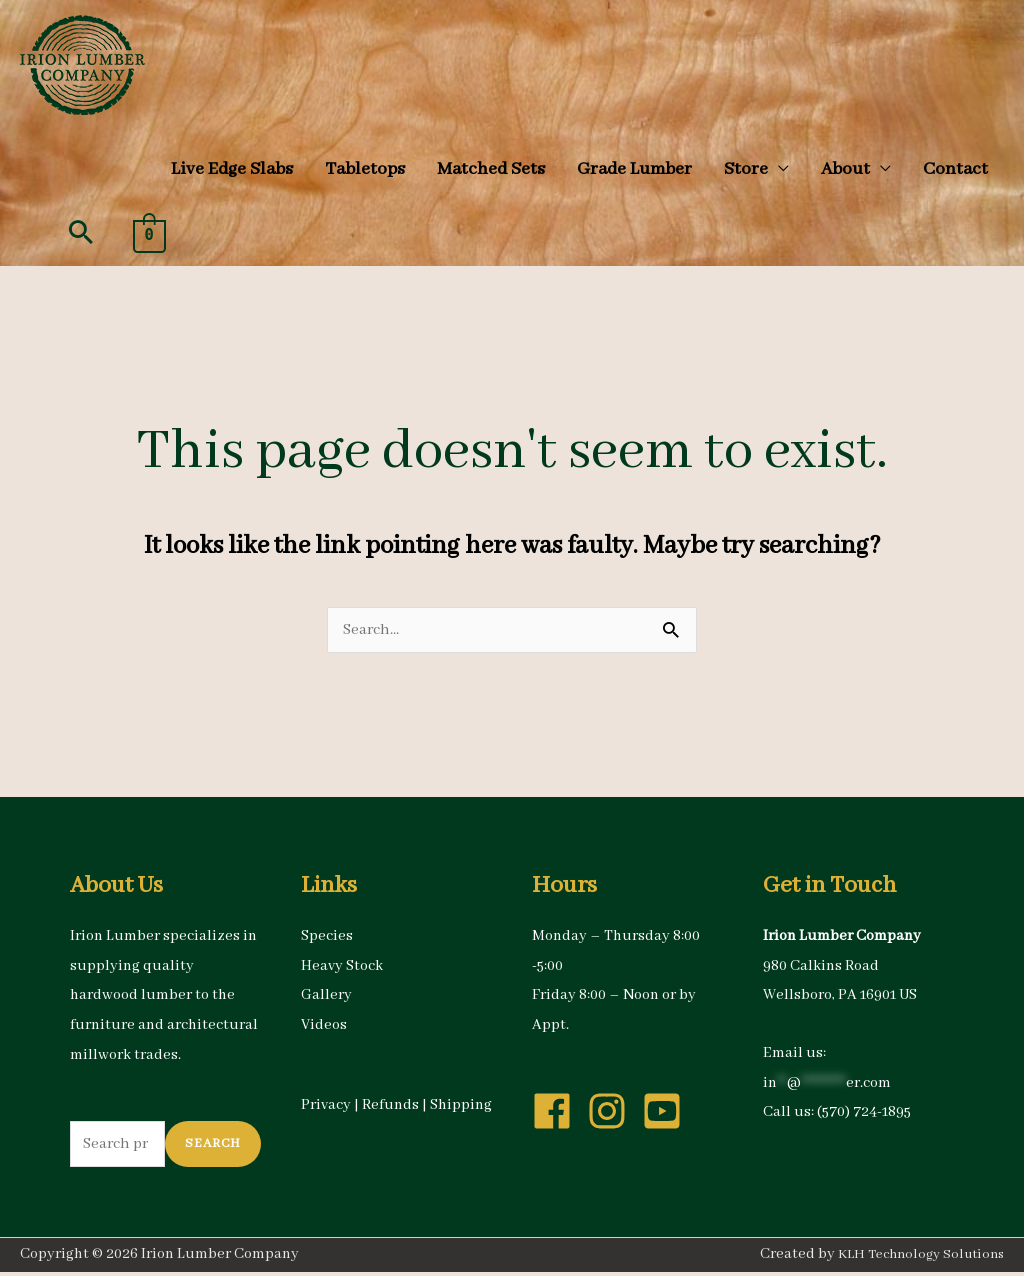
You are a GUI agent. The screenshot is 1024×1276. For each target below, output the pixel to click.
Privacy (326, 1106)
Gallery (326, 996)
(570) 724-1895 (864, 1113)
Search (213, 1146)
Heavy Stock (342, 967)
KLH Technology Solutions (914, 1259)
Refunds (390, 1106)
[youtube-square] (668, 1112)
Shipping (461, 1106)
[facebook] (558, 1112)
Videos (324, 1026)
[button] (756, 169)
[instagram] (613, 1112)
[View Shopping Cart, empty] (149, 234)
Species (327, 937)
